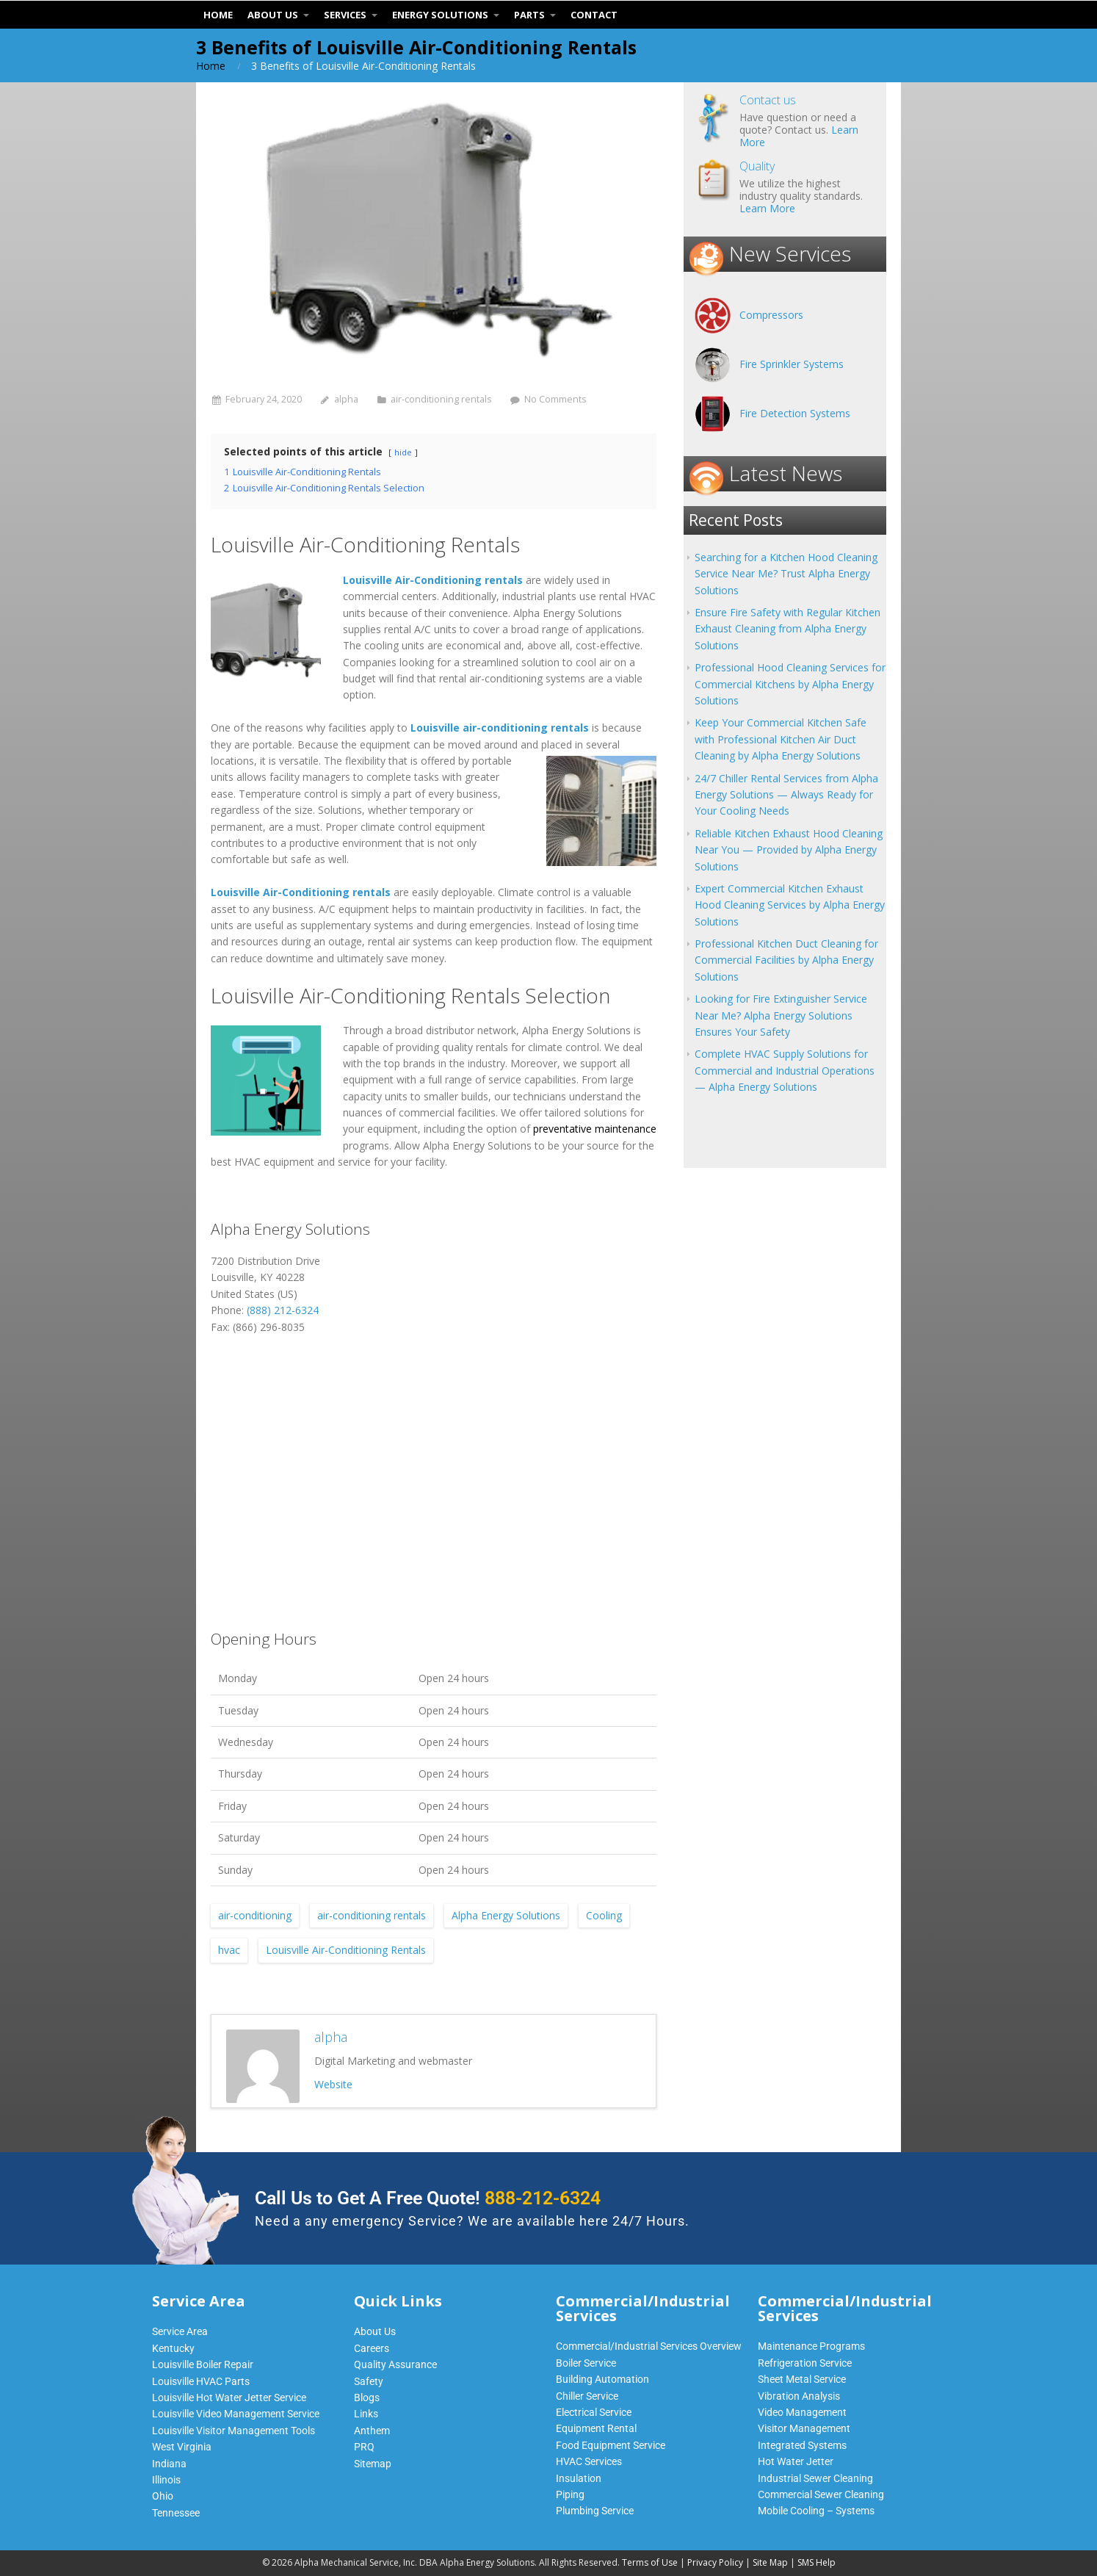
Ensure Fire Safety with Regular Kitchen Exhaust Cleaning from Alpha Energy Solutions (787, 628)
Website (333, 2084)
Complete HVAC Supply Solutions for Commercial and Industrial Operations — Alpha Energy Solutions (785, 1070)
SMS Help (816, 2562)
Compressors (771, 315)
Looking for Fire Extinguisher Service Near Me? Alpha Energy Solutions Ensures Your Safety (781, 1015)
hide (403, 452)
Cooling (604, 1915)
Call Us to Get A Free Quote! (428, 2198)
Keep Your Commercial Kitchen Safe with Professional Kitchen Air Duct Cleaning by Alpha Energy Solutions (780, 738)
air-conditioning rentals (441, 399)
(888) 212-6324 (283, 1310)
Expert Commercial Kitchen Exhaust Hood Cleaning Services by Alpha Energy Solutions (790, 904)
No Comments (555, 399)
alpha (346, 399)
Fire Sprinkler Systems (791, 364)
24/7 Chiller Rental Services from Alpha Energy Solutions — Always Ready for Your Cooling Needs (786, 794)
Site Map (770, 2562)
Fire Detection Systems (794, 413)
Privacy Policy (715, 2562)
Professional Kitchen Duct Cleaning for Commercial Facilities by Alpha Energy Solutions (786, 960)
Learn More (767, 208)
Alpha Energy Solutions (506, 1915)
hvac (229, 1950)
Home (210, 66)
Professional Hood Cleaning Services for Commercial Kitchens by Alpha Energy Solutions (790, 683)
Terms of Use (650, 2562)
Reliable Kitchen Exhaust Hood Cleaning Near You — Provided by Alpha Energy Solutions (789, 849)
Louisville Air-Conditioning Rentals (346, 1950)
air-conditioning (255, 1915)
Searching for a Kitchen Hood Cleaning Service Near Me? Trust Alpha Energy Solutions (786, 573)
